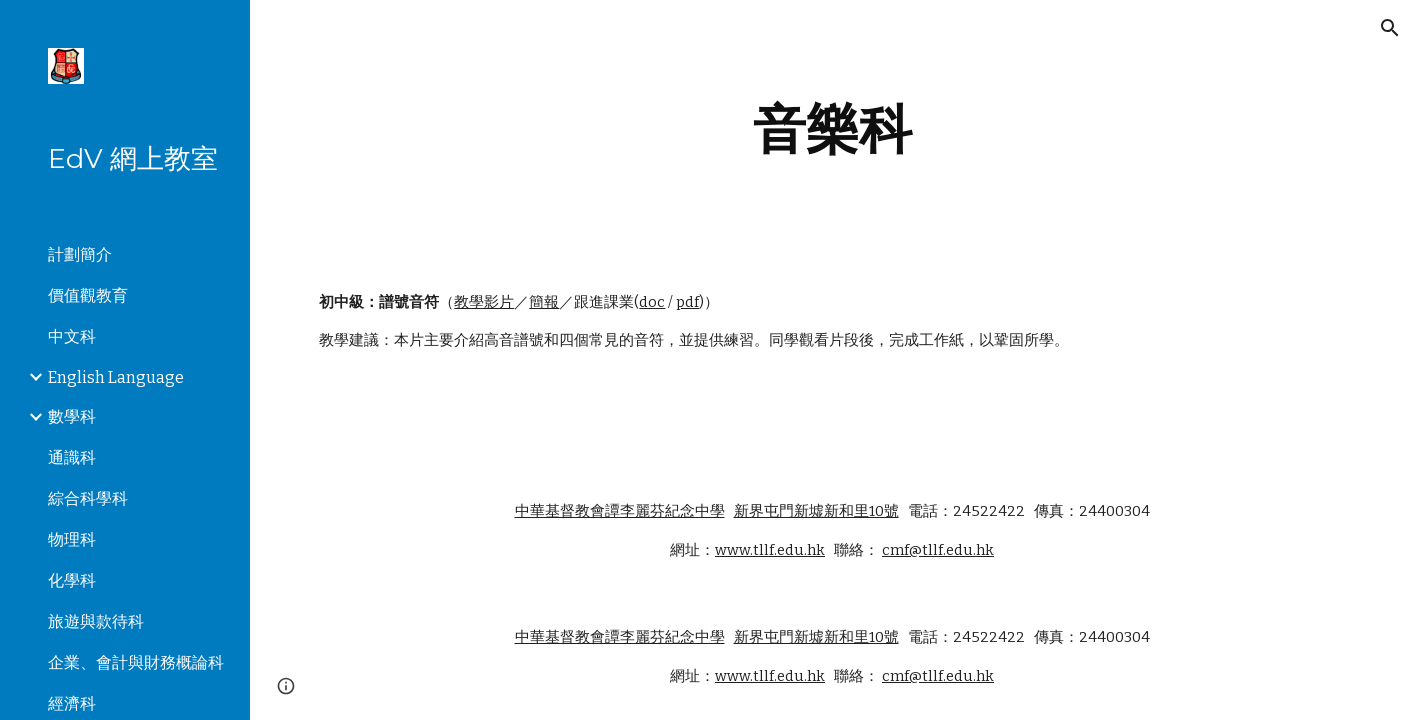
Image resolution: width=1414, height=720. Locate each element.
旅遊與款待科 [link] (96, 621)
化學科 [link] (72, 580)
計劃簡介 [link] (80, 254)
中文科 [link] (72, 336)
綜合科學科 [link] (88, 498)
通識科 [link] (72, 457)
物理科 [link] (72, 539)
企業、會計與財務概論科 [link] (136, 662)
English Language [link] (116, 377)
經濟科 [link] (72, 703)
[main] (831, 129)
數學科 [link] (72, 416)
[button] (1390, 28)
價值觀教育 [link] (88, 295)
